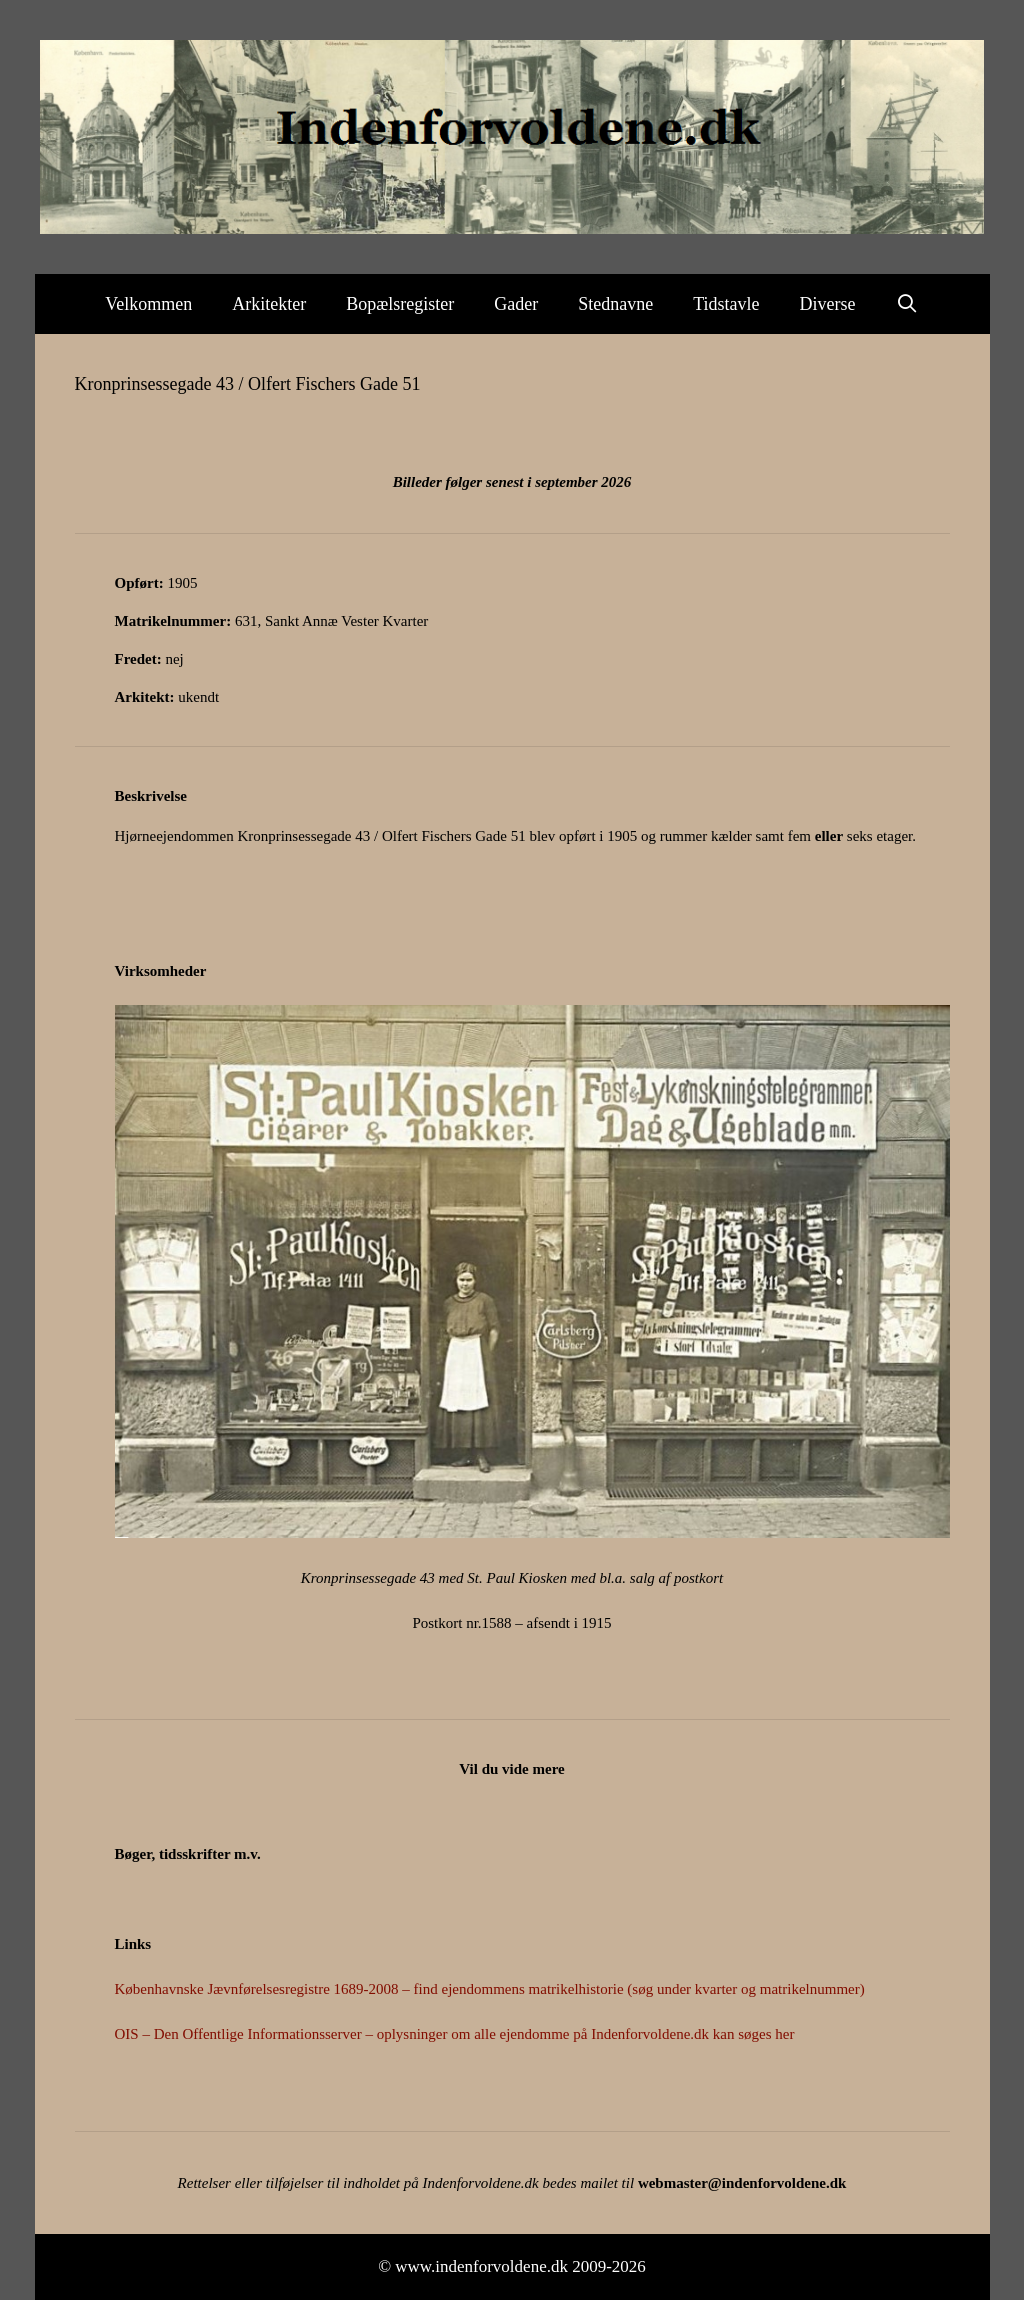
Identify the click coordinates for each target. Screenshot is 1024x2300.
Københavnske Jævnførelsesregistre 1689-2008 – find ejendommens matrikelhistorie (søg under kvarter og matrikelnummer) (490, 1989)
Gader (516, 304)
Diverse (828, 304)
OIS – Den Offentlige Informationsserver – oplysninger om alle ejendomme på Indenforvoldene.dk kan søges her (455, 2034)
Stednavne (615, 304)
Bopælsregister (400, 304)
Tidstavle (726, 304)
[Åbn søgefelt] (907, 304)
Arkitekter (269, 304)
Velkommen (148, 304)
